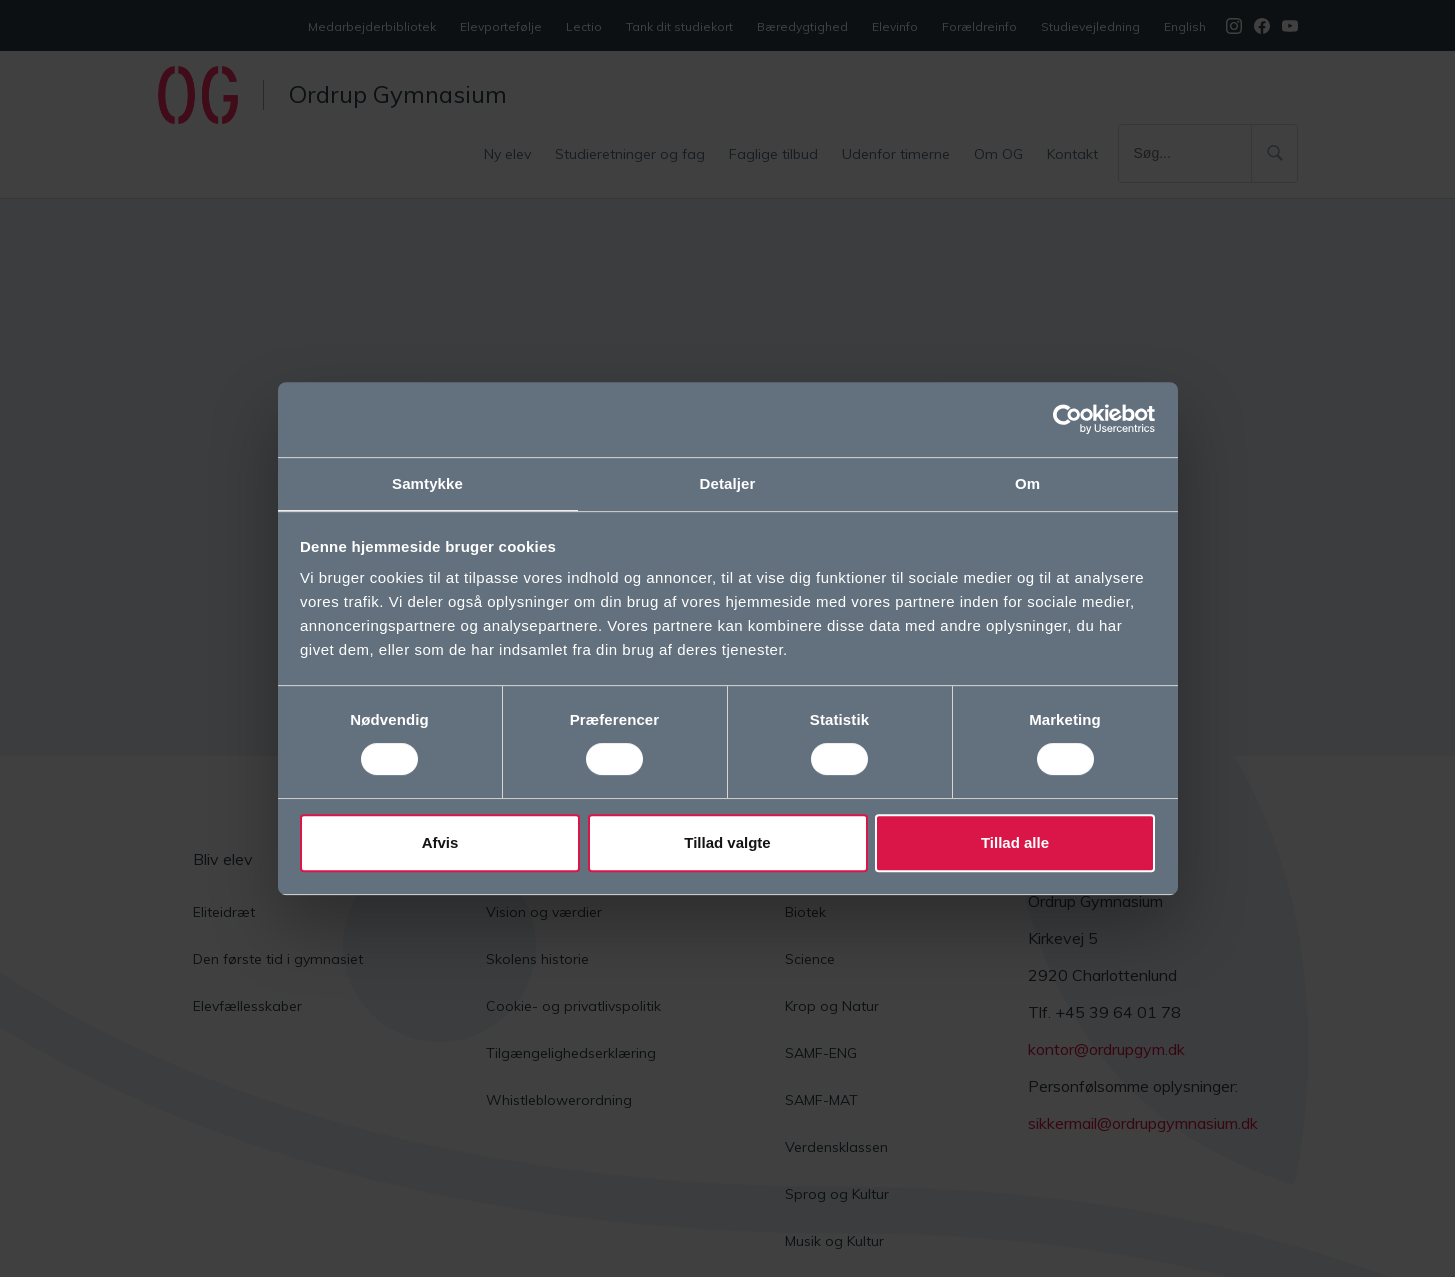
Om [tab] (1027, 482)
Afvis (440, 843)
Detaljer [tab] (728, 482)
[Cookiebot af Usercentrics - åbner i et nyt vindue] (1067, 418)
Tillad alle (1015, 843)
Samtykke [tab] (427, 482)
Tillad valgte (727, 843)
